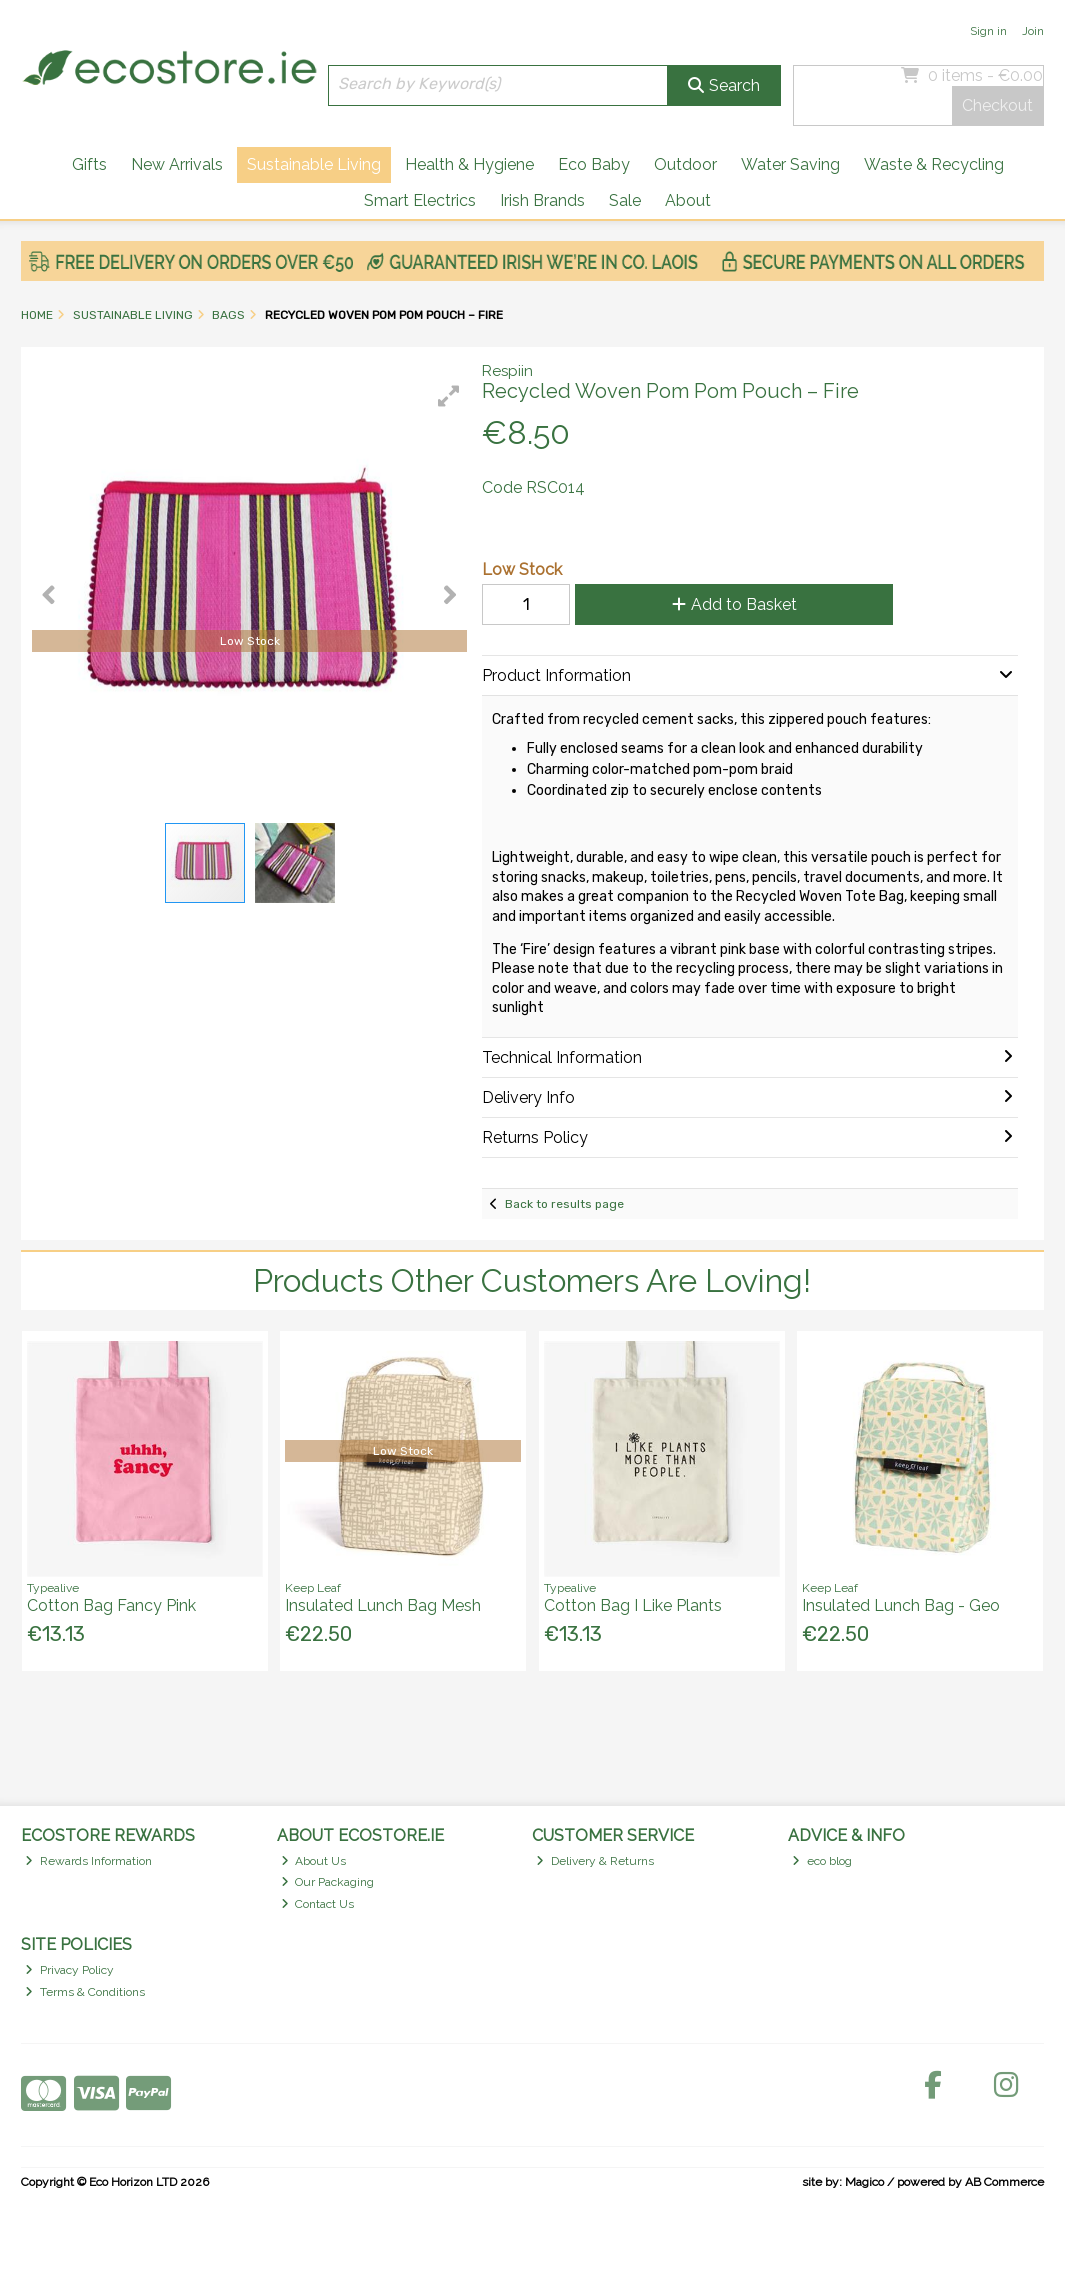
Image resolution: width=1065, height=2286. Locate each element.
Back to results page (564, 1204)
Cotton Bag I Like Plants (633, 1605)
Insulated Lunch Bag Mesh (383, 1605)
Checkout (997, 105)
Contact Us (318, 1904)
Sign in (988, 31)
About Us (314, 1861)
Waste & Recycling (934, 164)
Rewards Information (88, 1861)
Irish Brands (542, 200)
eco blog (822, 1861)
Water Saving (790, 164)
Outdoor (685, 164)
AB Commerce (1004, 2182)
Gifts (89, 164)
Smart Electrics (420, 200)
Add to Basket (734, 604)
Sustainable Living (314, 164)
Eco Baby (594, 164)
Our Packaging (328, 1882)
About (688, 200)
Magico (864, 2182)
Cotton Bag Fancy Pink (111, 1605)
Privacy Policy (69, 1970)
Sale (625, 200)
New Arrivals (177, 164)
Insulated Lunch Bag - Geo (901, 1605)
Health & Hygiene (469, 164)
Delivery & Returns (595, 1861)
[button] (449, 396)
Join (1033, 31)
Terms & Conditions (85, 1992)
